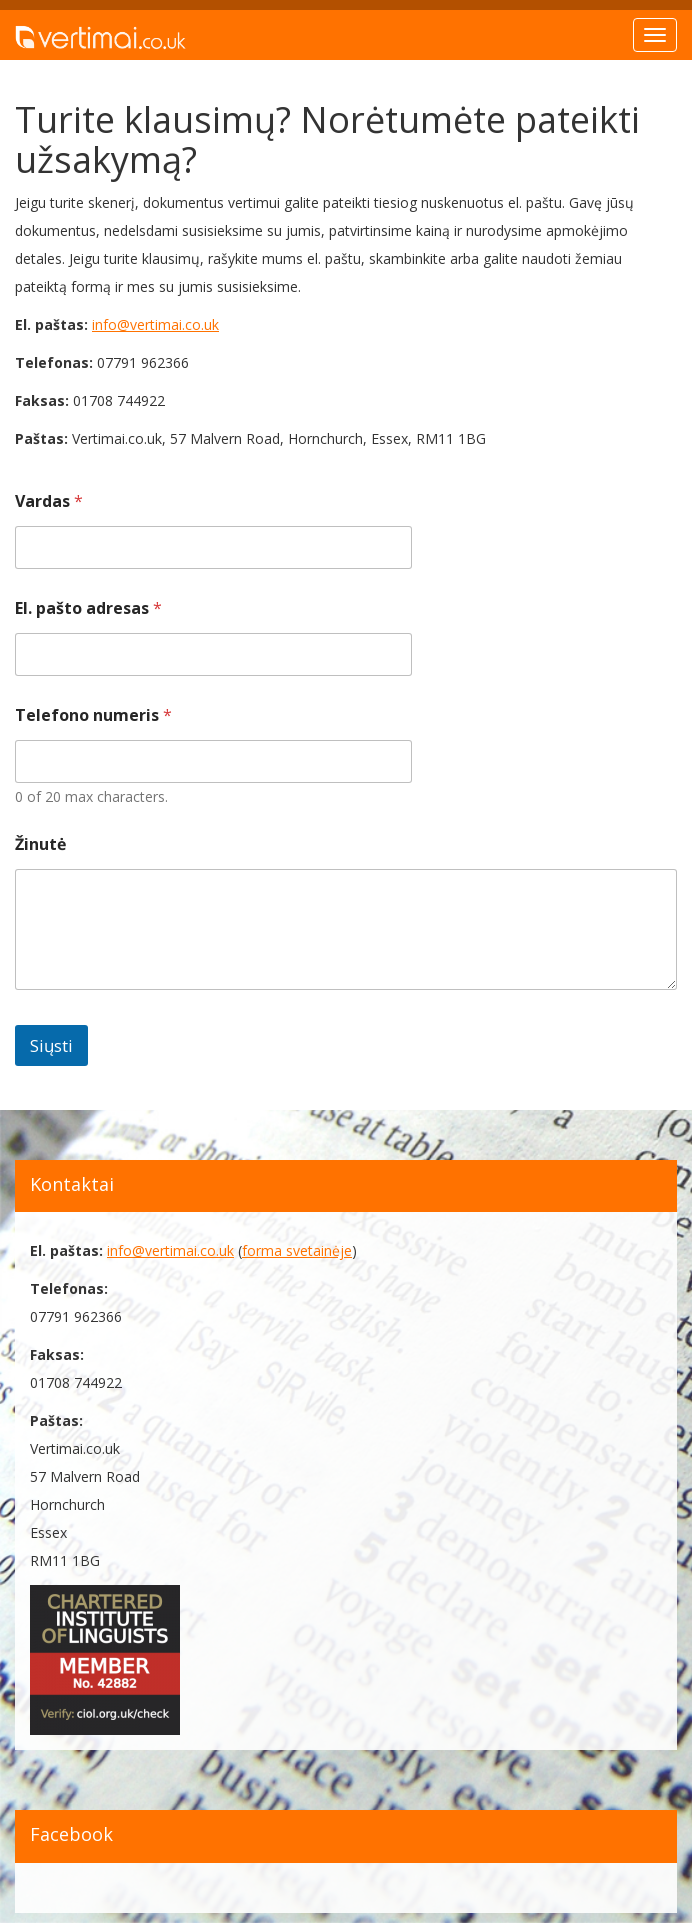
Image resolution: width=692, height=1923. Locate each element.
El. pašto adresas (88, 608)
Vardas (49, 501)
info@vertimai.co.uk (155, 324)
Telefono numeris (93, 715)
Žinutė (40, 844)
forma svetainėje (297, 1250)
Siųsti (51, 1045)
